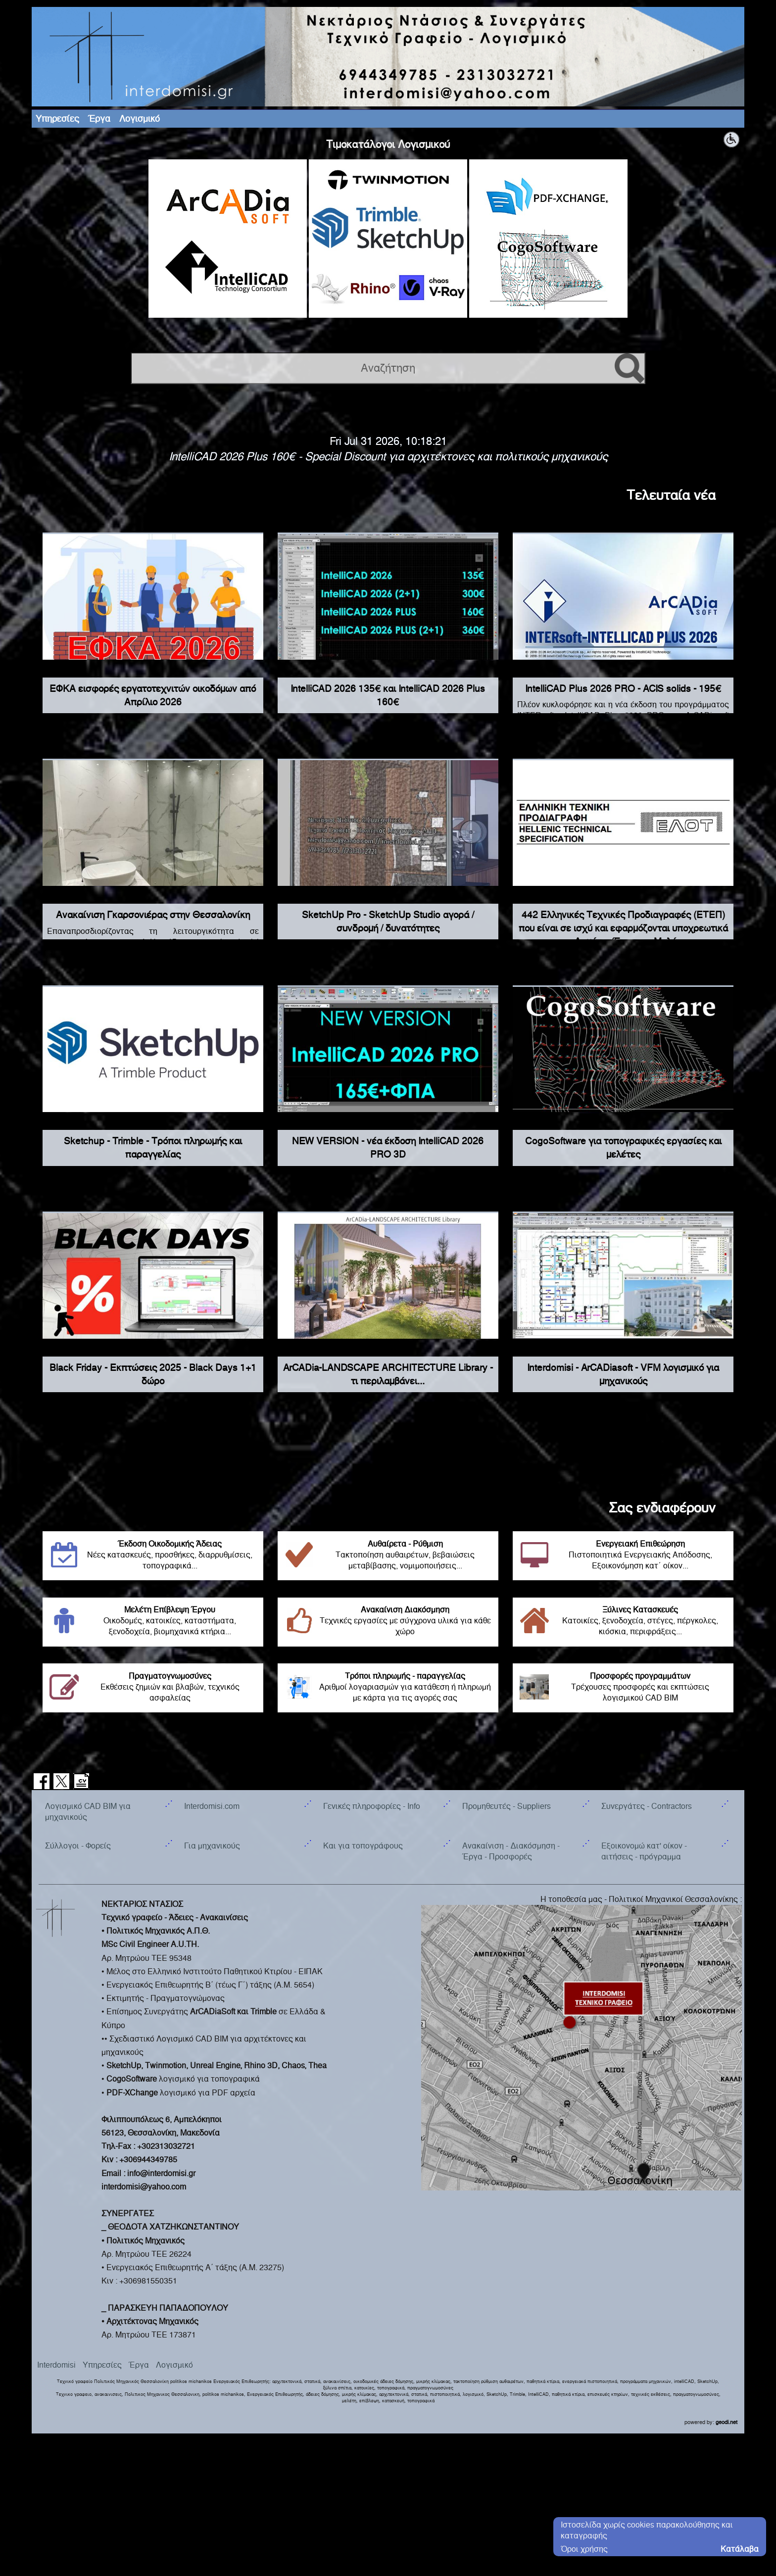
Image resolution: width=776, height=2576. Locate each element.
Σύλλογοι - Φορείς (78, 1846)
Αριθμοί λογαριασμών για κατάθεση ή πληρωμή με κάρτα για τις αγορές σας (388, 1687)
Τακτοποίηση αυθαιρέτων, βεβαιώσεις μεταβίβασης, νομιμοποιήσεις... (388, 1555)
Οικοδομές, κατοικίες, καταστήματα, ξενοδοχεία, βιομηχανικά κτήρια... (152, 1620)
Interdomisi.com (212, 1806)
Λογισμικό (139, 118)
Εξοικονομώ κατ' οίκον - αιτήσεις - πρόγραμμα (644, 1851)
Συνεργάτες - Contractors (646, 1806)
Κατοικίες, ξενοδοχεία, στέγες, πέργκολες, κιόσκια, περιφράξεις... (623, 1620)
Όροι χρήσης (584, 2549)
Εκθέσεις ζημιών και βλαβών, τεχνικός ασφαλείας (152, 1687)
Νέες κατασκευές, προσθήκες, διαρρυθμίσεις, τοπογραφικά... (152, 1555)
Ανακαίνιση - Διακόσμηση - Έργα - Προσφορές (511, 1851)
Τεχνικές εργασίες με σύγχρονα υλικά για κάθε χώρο (388, 1620)
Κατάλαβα (740, 2549)
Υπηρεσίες (57, 118)
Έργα (99, 118)
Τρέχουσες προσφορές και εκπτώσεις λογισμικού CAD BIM (623, 1687)
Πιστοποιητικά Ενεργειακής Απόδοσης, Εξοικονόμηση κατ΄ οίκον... (623, 1555)
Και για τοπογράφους (363, 1846)
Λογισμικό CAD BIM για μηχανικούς (88, 1811)
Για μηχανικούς (212, 1846)
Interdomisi (56, 2365)
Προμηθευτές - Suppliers (506, 1806)
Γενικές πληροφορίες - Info (371, 1806)
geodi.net (726, 2422)
